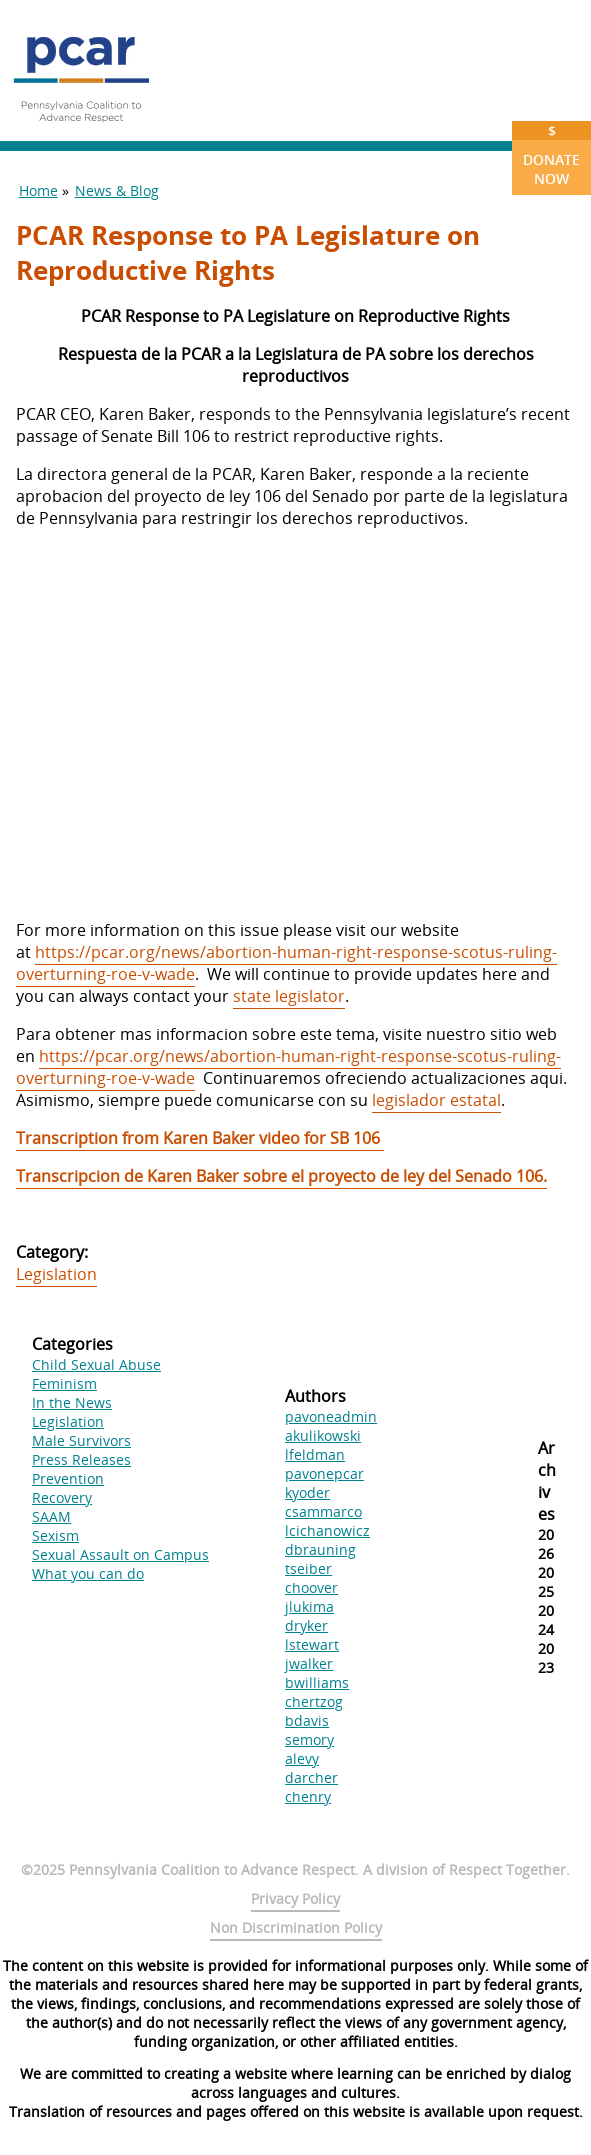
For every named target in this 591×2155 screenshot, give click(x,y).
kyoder (307, 1492)
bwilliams (317, 1682)
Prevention (68, 1478)
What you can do (88, 1573)
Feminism (64, 1383)
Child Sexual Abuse (96, 1364)
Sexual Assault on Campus (120, 1554)
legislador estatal (436, 1100)
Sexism (55, 1535)
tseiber (308, 1568)
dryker (306, 1625)
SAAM (51, 1516)
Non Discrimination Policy (296, 1927)
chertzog (314, 1701)
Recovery (62, 1497)
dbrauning (320, 1549)
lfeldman (315, 1454)
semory (309, 1739)
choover (311, 1587)
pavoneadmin (331, 1416)
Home (38, 190)
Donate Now (551, 154)
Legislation (56, 1274)
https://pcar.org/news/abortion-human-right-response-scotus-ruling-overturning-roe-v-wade (286, 963)
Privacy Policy (295, 1898)
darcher (311, 1777)
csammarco (323, 1511)
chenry (308, 1796)
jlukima (309, 1606)
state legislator (289, 996)
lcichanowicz (327, 1530)
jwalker (309, 1663)
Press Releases (81, 1459)
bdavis (307, 1720)
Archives (547, 1481)
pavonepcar (324, 1473)
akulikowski (323, 1435)
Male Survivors (81, 1440)
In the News (72, 1402)
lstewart (312, 1644)
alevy (302, 1758)
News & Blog (117, 190)
